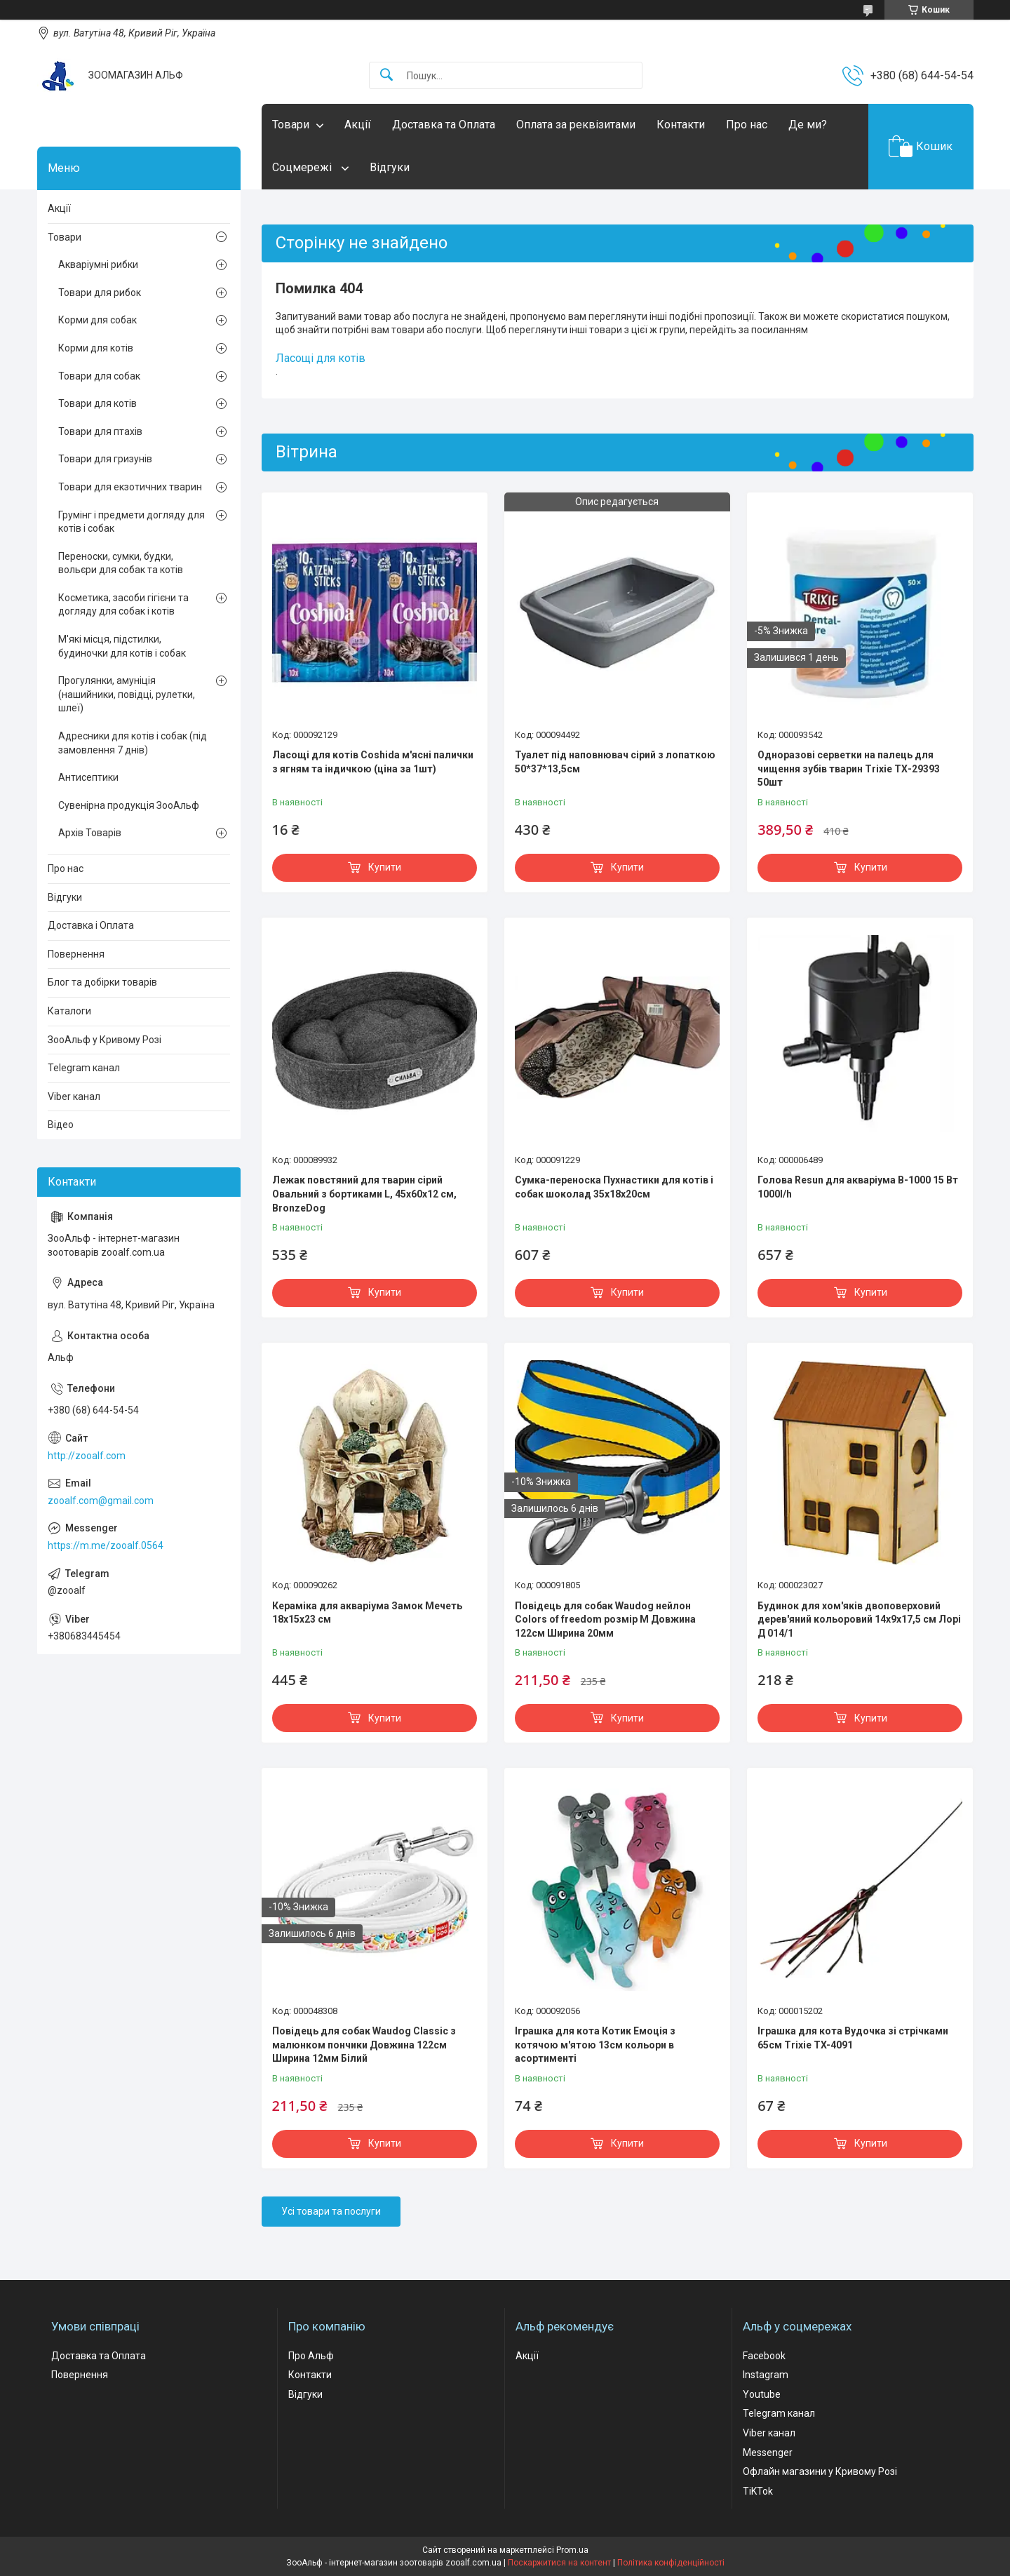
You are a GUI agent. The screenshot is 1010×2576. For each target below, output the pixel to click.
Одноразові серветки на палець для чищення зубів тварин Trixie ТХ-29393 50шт (849, 768)
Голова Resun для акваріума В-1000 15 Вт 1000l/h (858, 1187)
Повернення (76, 954)
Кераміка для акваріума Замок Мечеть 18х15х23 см (367, 1612)
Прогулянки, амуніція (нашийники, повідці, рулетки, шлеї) (126, 694)
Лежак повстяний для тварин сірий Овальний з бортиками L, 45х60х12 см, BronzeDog (364, 1193)
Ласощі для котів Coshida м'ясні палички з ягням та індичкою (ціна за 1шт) (372, 761)
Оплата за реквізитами (575, 124)
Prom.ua (572, 2550)
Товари (290, 124)
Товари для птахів (100, 431)
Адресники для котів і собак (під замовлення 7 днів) (132, 743)
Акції (357, 124)
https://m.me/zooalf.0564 (105, 1545)
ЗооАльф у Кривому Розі (104, 1039)
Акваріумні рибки (98, 264)
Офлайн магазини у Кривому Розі (820, 2471)
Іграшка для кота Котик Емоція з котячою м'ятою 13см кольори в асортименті (595, 2044)
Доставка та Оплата (443, 124)
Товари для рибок (99, 292)
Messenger (768, 2452)
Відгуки (390, 167)
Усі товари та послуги (331, 2211)
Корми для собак (97, 320)
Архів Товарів (89, 832)
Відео (61, 1124)
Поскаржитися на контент (559, 2563)
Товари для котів (97, 403)
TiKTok (758, 2491)
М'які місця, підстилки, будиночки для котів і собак (122, 646)
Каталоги (69, 1011)
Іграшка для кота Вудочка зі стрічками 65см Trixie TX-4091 (853, 2038)
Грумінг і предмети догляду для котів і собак (131, 522)
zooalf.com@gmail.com (101, 1500)
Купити (384, 867)
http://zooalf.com (87, 1455)
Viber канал (74, 1096)
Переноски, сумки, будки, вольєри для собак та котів (120, 563)
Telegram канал (84, 1067)
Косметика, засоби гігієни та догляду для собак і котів (123, 604)
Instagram (765, 2374)
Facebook (764, 2355)
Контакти (680, 124)
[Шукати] (386, 75)
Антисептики (88, 777)
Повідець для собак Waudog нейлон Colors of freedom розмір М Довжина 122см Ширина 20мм (605, 1619)
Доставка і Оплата (91, 925)
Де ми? (807, 124)
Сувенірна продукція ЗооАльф (128, 805)
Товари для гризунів (105, 458)
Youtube (762, 2394)
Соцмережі (303, 167)
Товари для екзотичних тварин (130, 486)
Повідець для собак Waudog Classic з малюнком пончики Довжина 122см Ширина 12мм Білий (364, 2044)
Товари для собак (99, 376)
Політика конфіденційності (671, 2563)
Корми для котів (95, 348)
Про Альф (311, 2355)
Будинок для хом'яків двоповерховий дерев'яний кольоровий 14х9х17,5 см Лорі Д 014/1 (859, 1619)
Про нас (746, 124)
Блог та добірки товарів (102, 982)
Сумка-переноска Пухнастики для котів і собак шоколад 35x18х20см (614, 1187)
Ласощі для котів (320, 358)
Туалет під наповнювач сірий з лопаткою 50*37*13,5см (615, 761)
